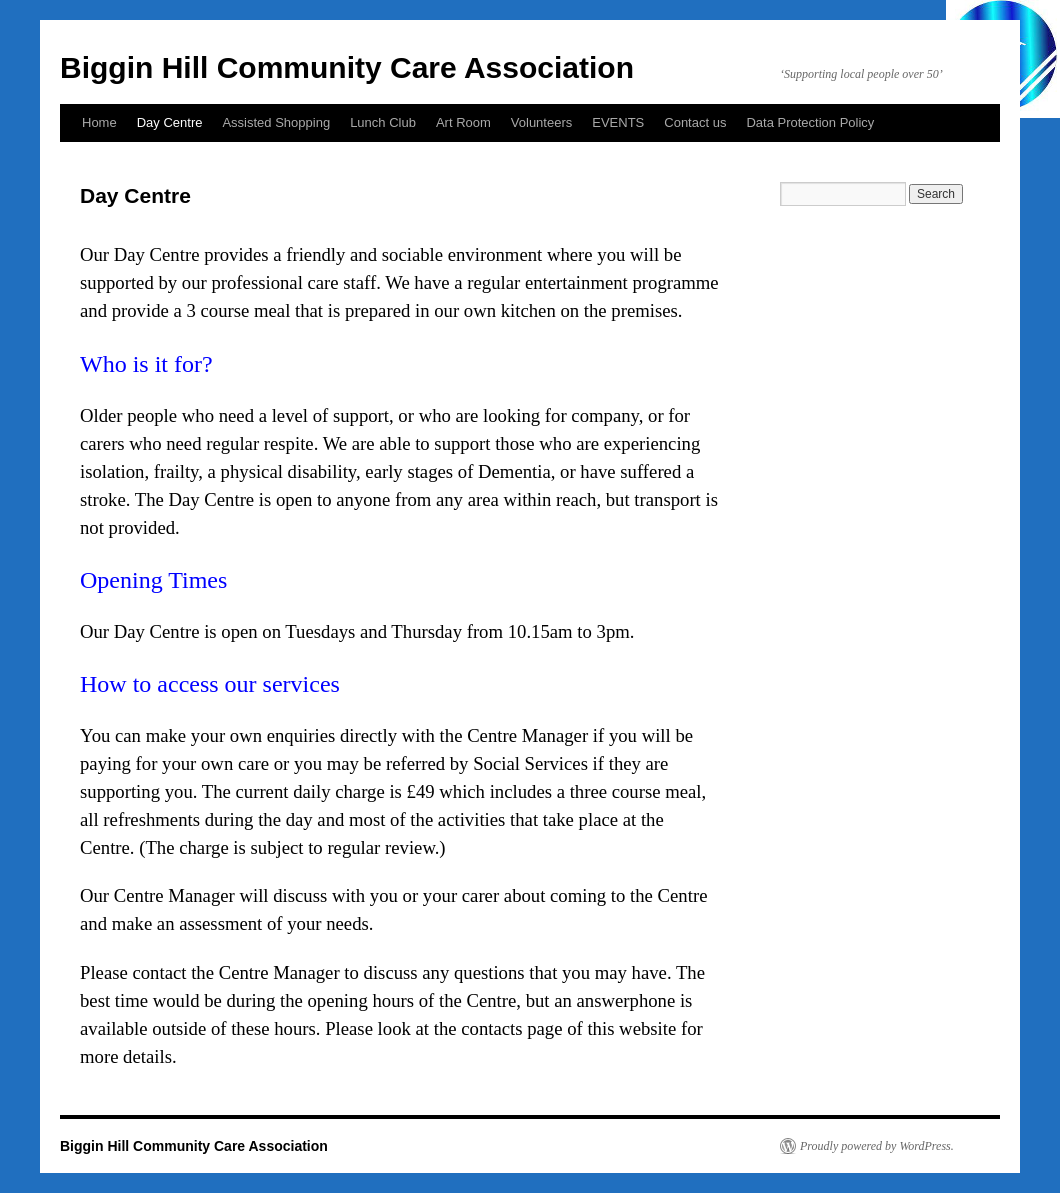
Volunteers (541, 122)
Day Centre (170, 122)
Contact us (695, 122)
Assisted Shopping (276, 122)
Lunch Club (383, 122)
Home (99, 122)
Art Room (463, 122)
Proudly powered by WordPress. (877, 1146)
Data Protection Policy (810, 122)
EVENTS (618, 122)
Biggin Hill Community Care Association (347, 67)
